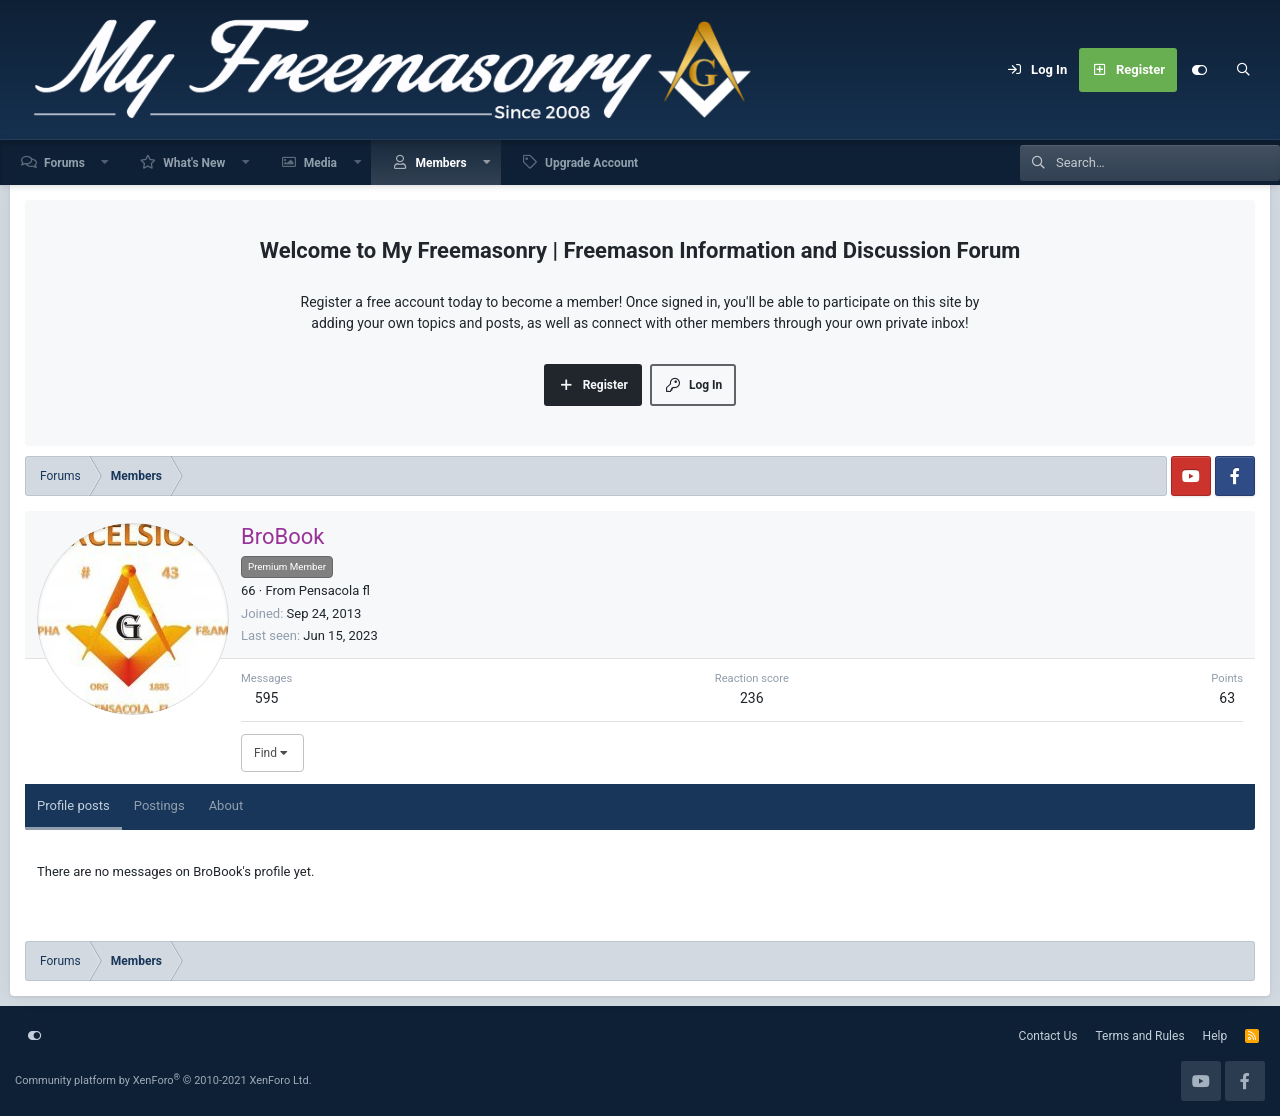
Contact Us (1048, 1036)
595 (267, 698)
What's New (194, 163)
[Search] (1243, 70)
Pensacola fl (334, 590)
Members (440, 163)
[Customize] (1199, 70)
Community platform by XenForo (163, 1080)
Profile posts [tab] (73, 805)
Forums (64, 163)
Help (1215, 1036)
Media (320, 163)
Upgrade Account (591, 163)
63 (1227, 698)
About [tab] (226, 805)
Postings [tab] (159, 805)
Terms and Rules (1140, 1036)
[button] (106, 162)
